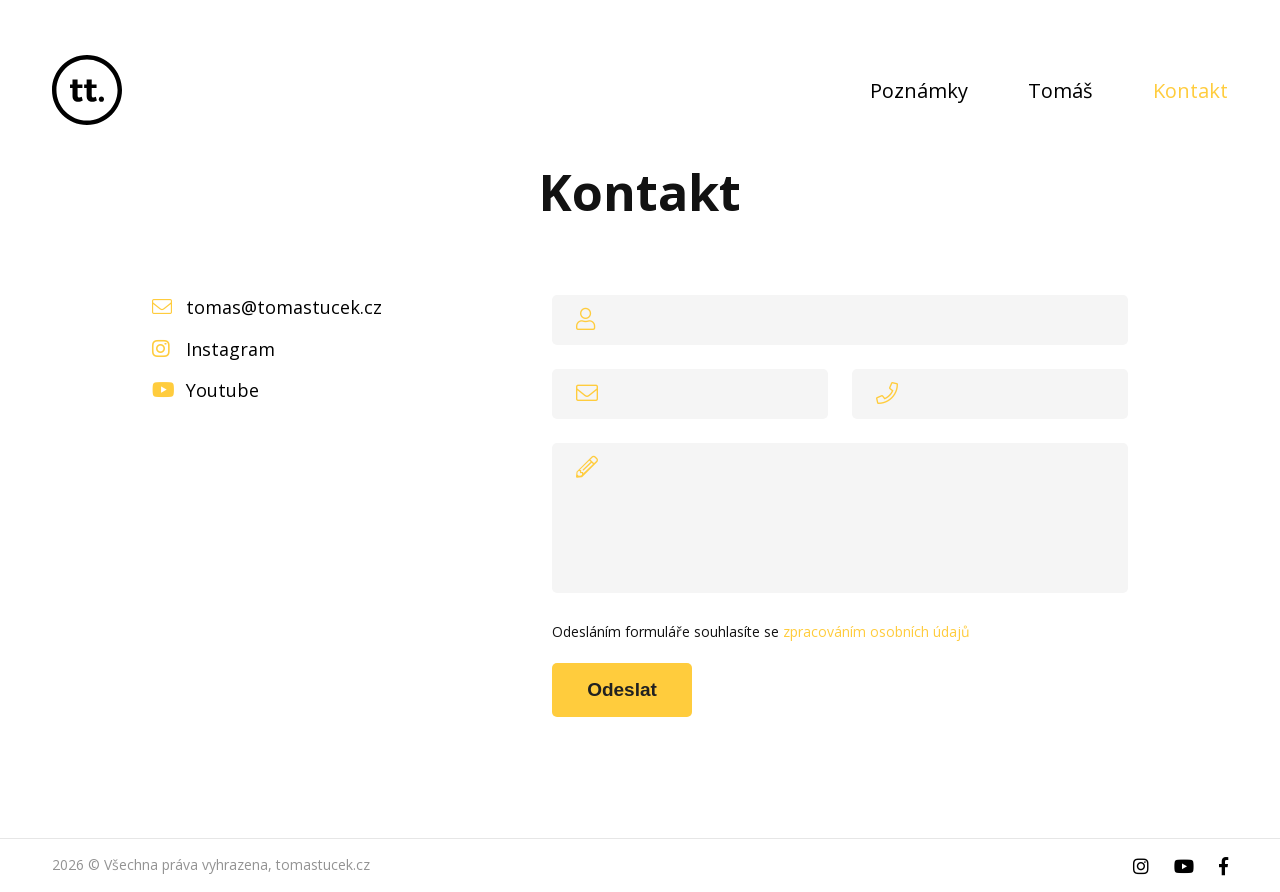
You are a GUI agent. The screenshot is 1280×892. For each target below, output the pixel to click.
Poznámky (919, 90)
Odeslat (622, 689)
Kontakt (1190, 90)
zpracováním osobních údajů (876, 631)
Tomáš (1060, 90)
